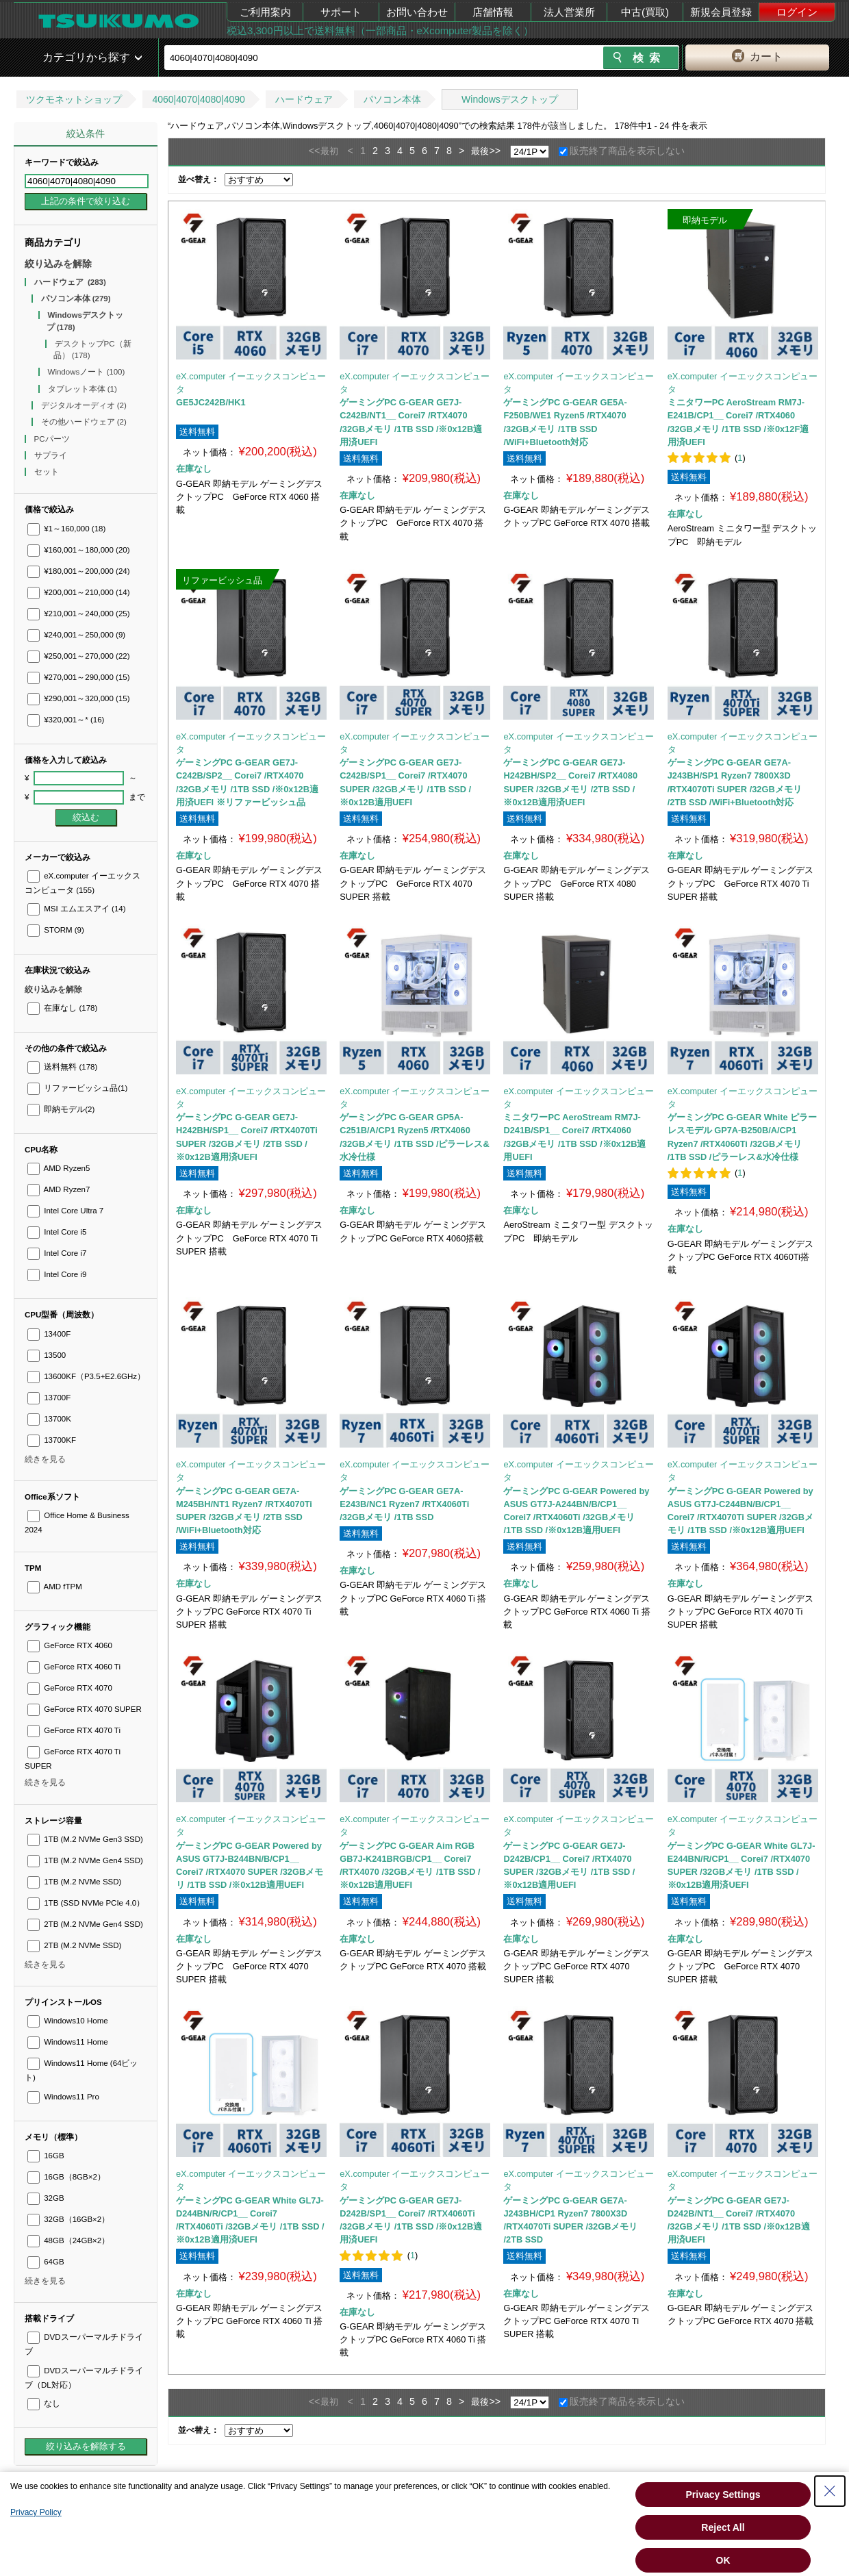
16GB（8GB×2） (66, 2177)
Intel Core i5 (56, 1232)
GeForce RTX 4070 (69, 1688)
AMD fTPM (54, 1586)
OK (723, 2560)
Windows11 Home (67, 2042)
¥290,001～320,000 (78, 698)
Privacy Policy (36, 2512)
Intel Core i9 (56, 1274)
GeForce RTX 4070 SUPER (84, 1709)
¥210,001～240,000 (78, 613)
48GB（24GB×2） (68, 2240)
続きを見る (45, 1459)
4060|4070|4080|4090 (198, 99)
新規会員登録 (721, 12)
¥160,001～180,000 (78, 550)
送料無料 (62, 1067)
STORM (55, 930)
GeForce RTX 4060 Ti (74, 1667)
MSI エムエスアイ (76, 909)
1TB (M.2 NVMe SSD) (74, 1882)
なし (43, 2403)
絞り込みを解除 (58, 263)
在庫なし (62, 1008)
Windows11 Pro (63, 2097)
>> (494, 150)
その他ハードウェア (84, 422)
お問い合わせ (417, 12)
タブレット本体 (82, 389)
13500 (46, 1355)
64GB (45, 2262)
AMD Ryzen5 (58, 1168)
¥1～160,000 (66, 529)
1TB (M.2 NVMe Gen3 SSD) (85, 1839)
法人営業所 (569, 12)
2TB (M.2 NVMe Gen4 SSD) (85, 1924)
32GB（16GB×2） (68, 2219)
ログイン (797, 12)
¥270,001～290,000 (78, 677)
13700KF (51, 1440)
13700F (49, 1397)
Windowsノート (86, 372)
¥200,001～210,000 (78, 592)
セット (47, 472)
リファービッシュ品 (77, 1088)
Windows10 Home (67, 2021)
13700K (49, 1419)
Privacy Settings (723, 2494)
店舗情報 (493, 12)
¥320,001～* (65, 720)
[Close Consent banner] (830, 2491)
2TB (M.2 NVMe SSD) (74, 1945)
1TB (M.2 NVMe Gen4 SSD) (85, 1860)
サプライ (51, 455)
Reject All (722, 2527)
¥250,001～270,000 (78, 656)
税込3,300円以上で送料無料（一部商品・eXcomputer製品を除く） (380, 30)
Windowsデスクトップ (509, 99)
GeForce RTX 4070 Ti (74, 1730)
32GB (45, 2198)
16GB (45, 2155)
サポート (341, 12)
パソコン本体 (392, 99)
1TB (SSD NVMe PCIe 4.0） (85, 1903)
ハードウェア (304, 99)
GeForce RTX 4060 (69, 1645)
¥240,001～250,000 (76, 635)
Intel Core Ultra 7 (65, 1211)
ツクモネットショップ (74, 99)
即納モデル (60, 1109)
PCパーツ (53, 439)
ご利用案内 (265, 12)
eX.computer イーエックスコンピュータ (251, 382)
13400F (49, 1334)
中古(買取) (645, 12)
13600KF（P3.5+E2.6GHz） (86, 1376)
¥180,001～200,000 (78, 571)
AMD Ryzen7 (58, 1189)
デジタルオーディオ (84, 405)
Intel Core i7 (56, 1253)
